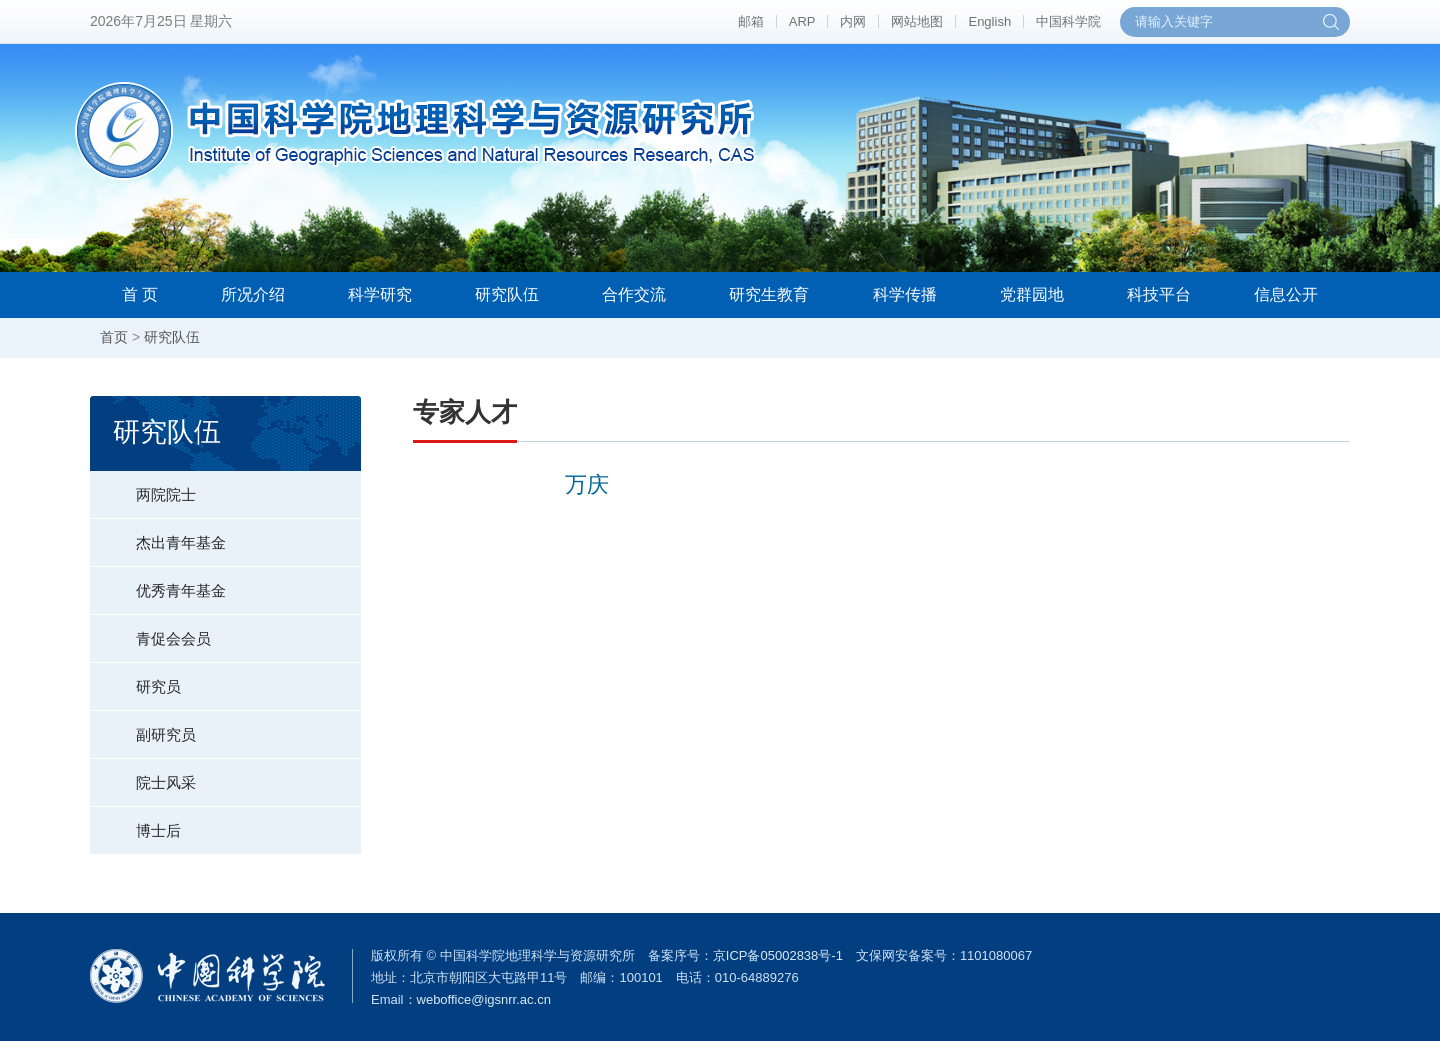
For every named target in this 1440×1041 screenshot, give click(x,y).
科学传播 (905, 294)
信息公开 (1286, 294)
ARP (802, 21)
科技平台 (1159, 294)
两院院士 (143, 487)
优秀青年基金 (158, 583)
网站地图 (917, 21)
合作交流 (634, 294)
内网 (853, 21)
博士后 (135, 823)
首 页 (140, 294)
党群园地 (1032, 294)
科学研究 (380, 294)
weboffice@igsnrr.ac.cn (484, 999)
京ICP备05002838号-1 (778, 955)
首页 (114, 337)
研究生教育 (769, 294)
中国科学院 (1068, 21)
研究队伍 (507, 294)
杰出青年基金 (158, 535)
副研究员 (143, 727)
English (989, 21)
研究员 (135, 679)
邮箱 (751, 21)
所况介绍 (253, 294)
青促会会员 (150, 631)
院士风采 (143, 775)
